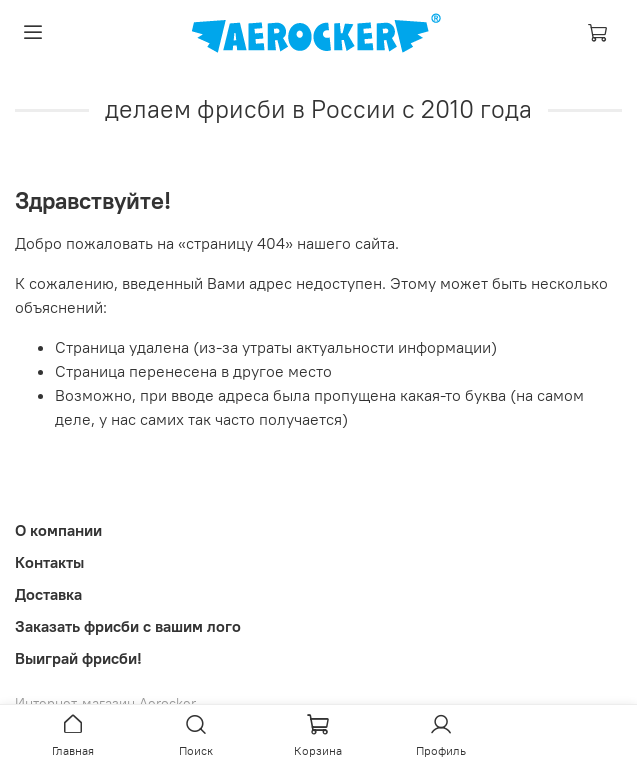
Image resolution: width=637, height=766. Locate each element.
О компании (58, 530)
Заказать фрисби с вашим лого (128, 626)
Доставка (48, 594)
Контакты (49, 562)
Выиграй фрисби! (78, 658)
